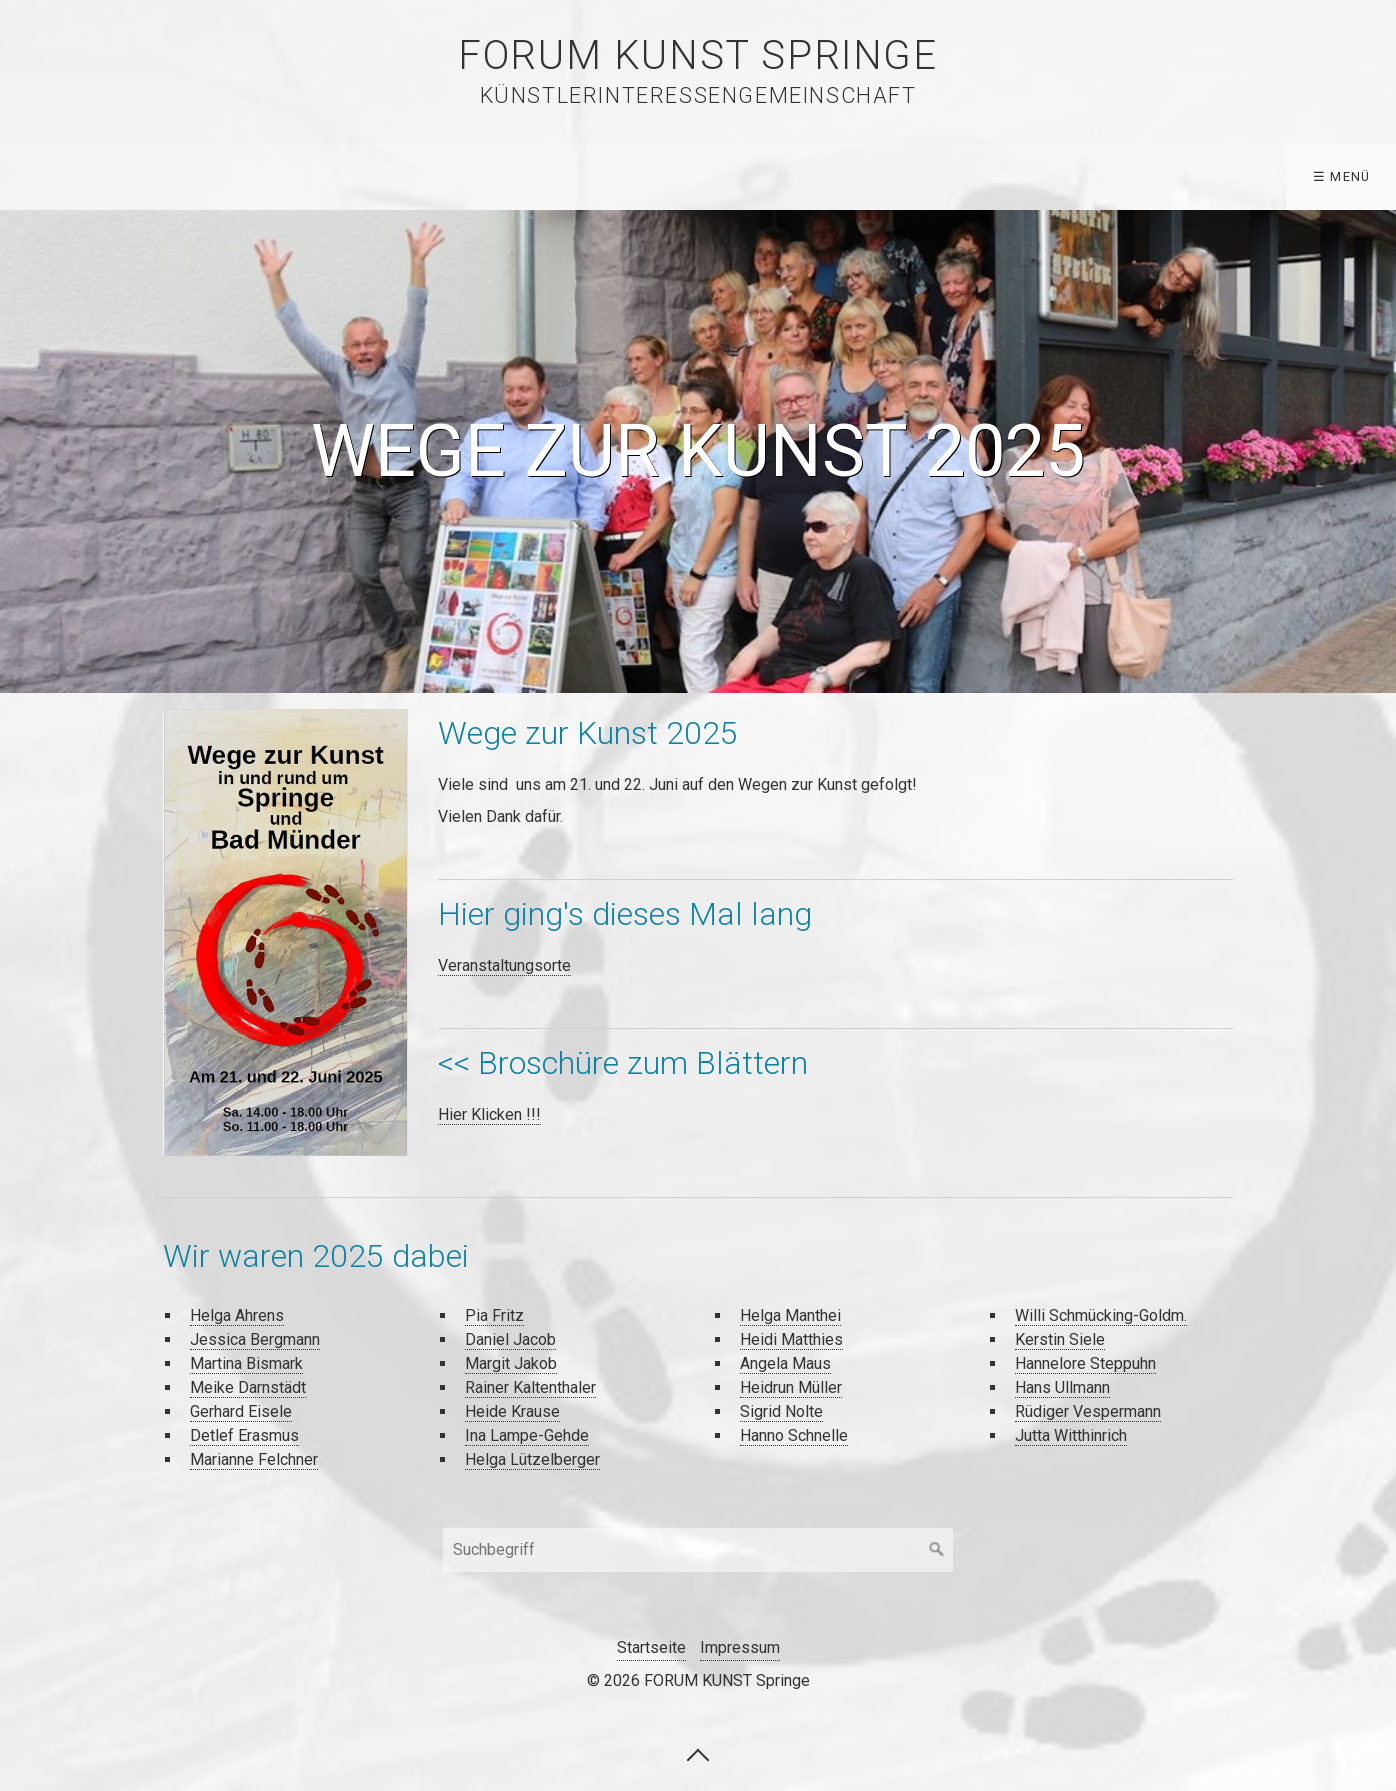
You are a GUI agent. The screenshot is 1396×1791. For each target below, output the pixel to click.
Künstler (199, 176)
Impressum (740, 1647)
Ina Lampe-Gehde (527, 1435)
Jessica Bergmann (255, 1339)
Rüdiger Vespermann (1088, 1411)
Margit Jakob (511, 1363)
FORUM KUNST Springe (697, 55)
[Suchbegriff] (698, 1550)
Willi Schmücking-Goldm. (1101, 1315)
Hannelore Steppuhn (1085, 1363)
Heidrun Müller (791, 1387)
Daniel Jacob (510, 1339)
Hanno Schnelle (794, 1435)
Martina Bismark (246, 1363)
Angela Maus (785, 1363)
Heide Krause (512, 1411)
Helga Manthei (790, 1315)
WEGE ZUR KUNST (349, 176)
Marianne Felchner (254, 1459)
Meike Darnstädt (248, 1387)
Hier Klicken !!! (489, 1114)
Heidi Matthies (791, 1339)
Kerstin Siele (1060, 1339)
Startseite (69, 176)
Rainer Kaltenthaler (530, 1387)
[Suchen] (937, 1550)
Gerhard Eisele (241, 1411)
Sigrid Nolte (781, 1411)
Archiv (490, 176)
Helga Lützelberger (532, 1459)
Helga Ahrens (237, 1315)
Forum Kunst (619, 176)
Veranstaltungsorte (504, 965)
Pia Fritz (494, 1315)
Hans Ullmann (1062, 1387)
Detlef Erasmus (244, 1435)
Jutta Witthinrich (1071, 1435)
